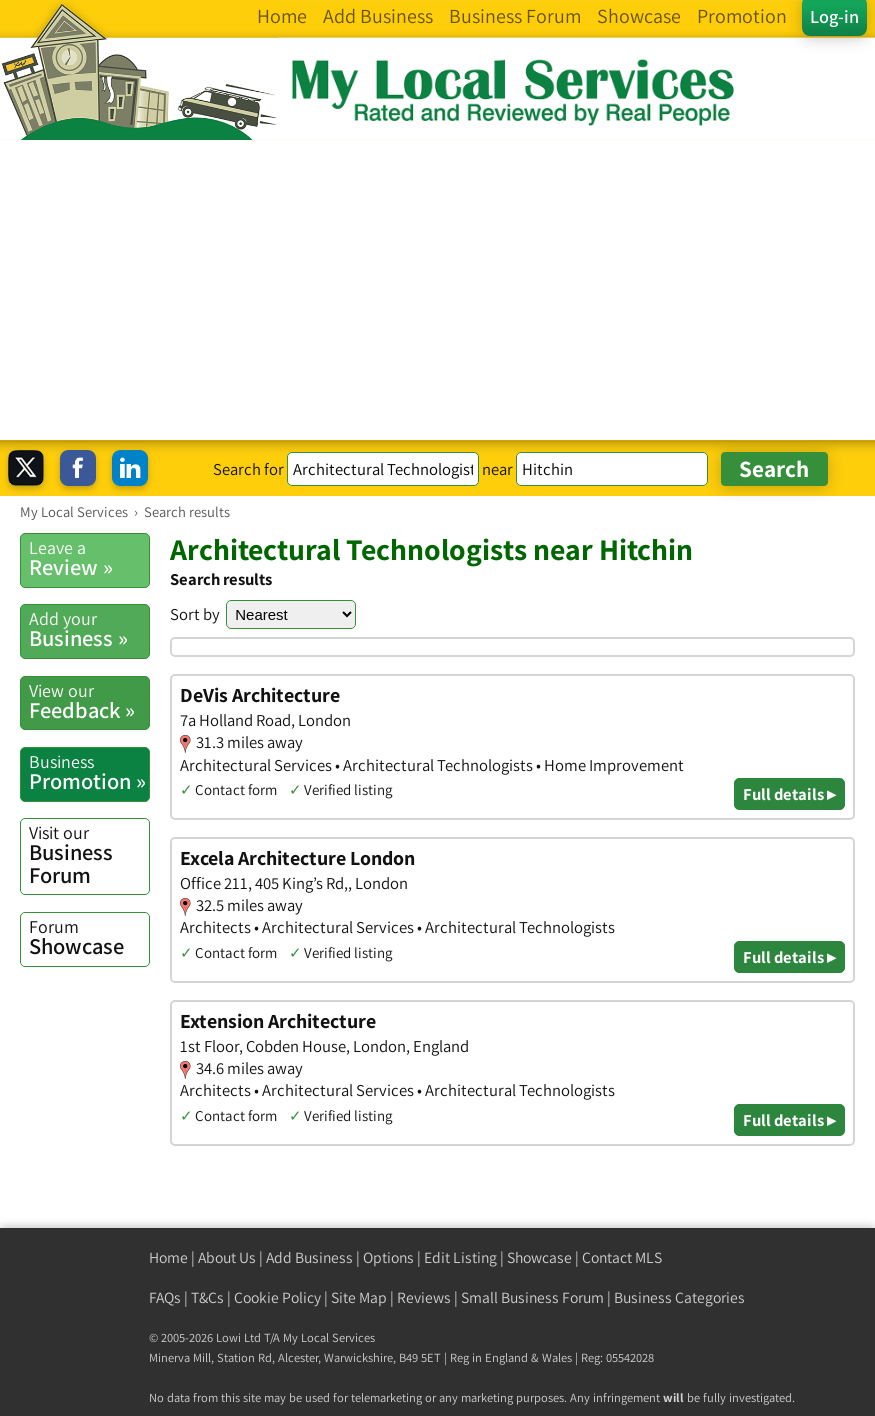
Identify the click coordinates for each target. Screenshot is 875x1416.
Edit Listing (460, 1257)
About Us (227, 1257)
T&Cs (207, 1297)
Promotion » (89, 772)
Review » (89, 558)
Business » (89, 629)
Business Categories (679, 1297)
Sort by (195, 614)
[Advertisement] (437, 290)
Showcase (89, 937)
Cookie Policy (277, 1297)
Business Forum (89, 855)
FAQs (165, 1297)
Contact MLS (622, 1257)
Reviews (424, 1297)
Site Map (359, 1297)
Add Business (309, 1257)
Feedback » (89, 701)
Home (168, 1257)
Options (388, 1257)
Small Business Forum (532, 1297)
